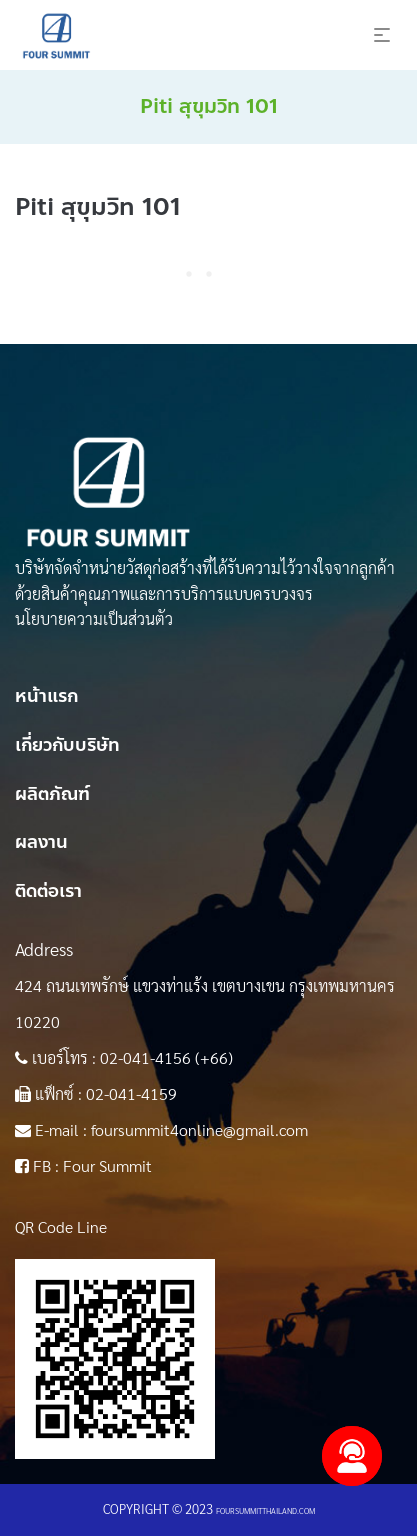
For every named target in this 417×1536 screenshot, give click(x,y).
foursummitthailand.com (265, 1510)
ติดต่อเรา (48, 891)
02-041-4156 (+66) (166, 1057)
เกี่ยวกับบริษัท (67, 745)
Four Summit (107, 1165)
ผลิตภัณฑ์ (52, 794)
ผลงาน (41, 842)
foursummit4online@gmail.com (199, 1129)
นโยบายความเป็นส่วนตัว (94, 618)
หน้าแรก (46, 696)
